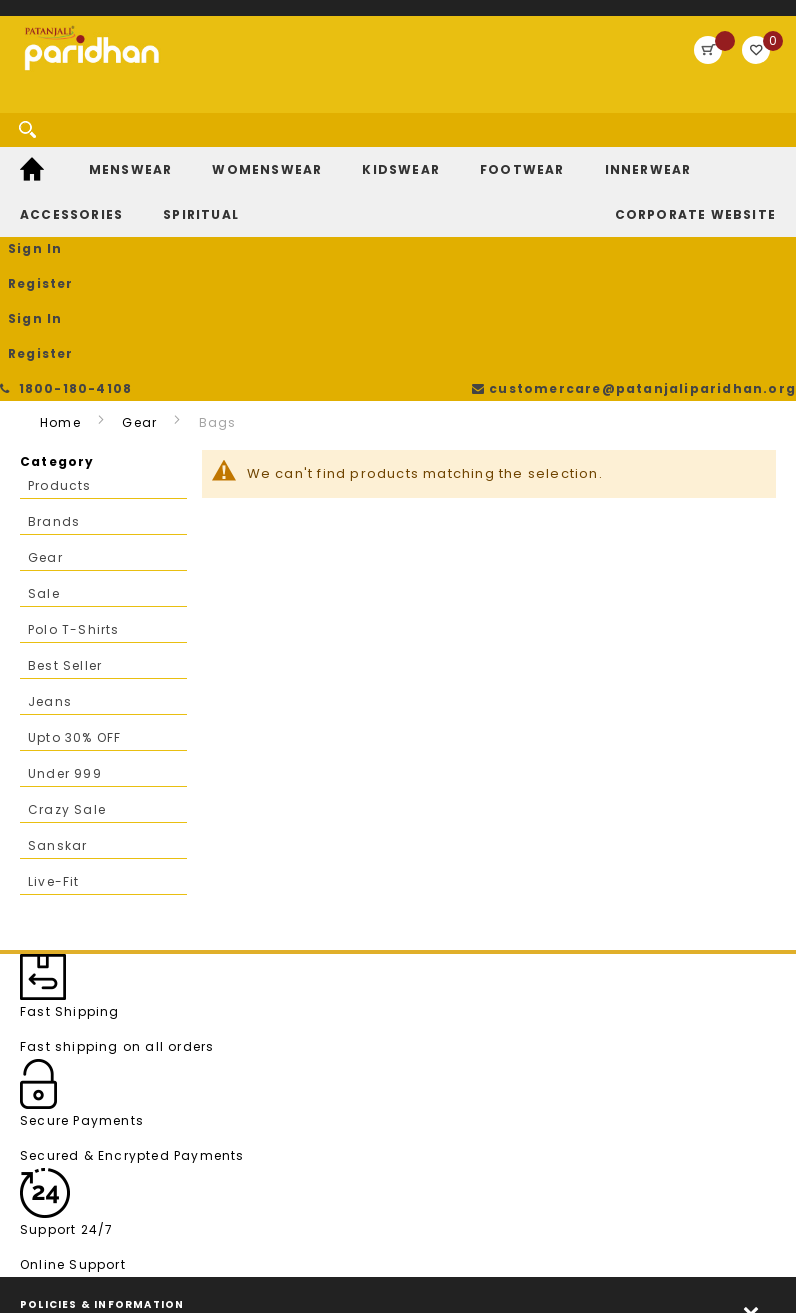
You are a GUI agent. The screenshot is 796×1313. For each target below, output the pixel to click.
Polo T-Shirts (74, 479)
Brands (54, 371)
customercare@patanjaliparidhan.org (640, 19)
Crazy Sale (67, 659)
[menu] (398, 206)
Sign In (557, 108)
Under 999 (65, 623)
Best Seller (65, 515)
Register (642, 108)
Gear (139, 272)
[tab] (398, 1161)
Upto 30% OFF (74, 587)
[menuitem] (34, 183)
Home (60, 272)
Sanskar (57, 695)
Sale (44, 443)
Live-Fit (54, 731)
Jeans (50, 551)
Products (60, 335)
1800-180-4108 (70, 19)
